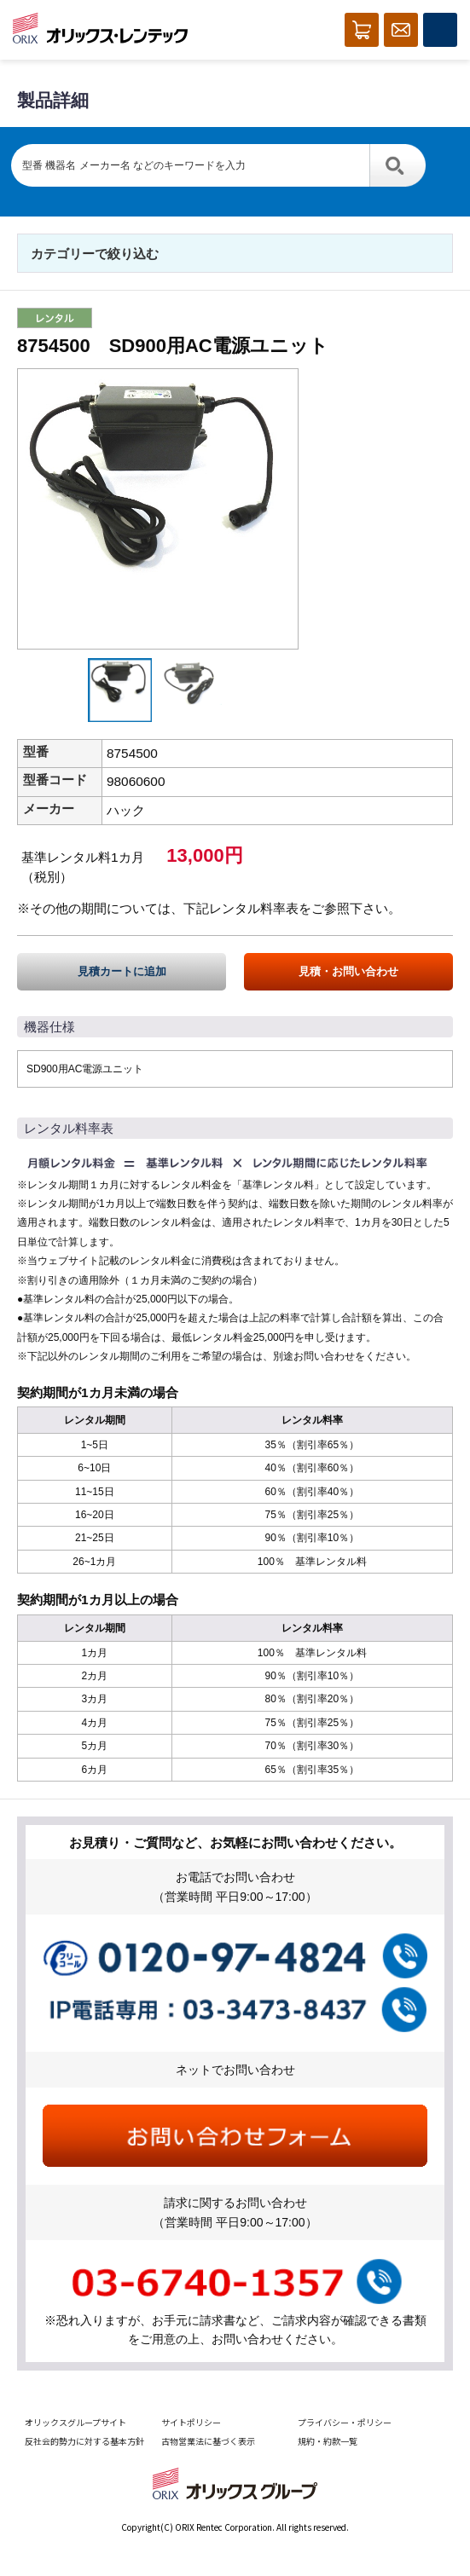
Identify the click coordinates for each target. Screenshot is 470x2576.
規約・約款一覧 (327, 2440)
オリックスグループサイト (75, 2422)
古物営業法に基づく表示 (208, 2440)
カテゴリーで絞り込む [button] (95, 253)
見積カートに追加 (122, 971)
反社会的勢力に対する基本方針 (84, 2440)
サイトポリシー (191, 2422)
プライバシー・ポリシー (345, 2422)
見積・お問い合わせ (348, 971)
